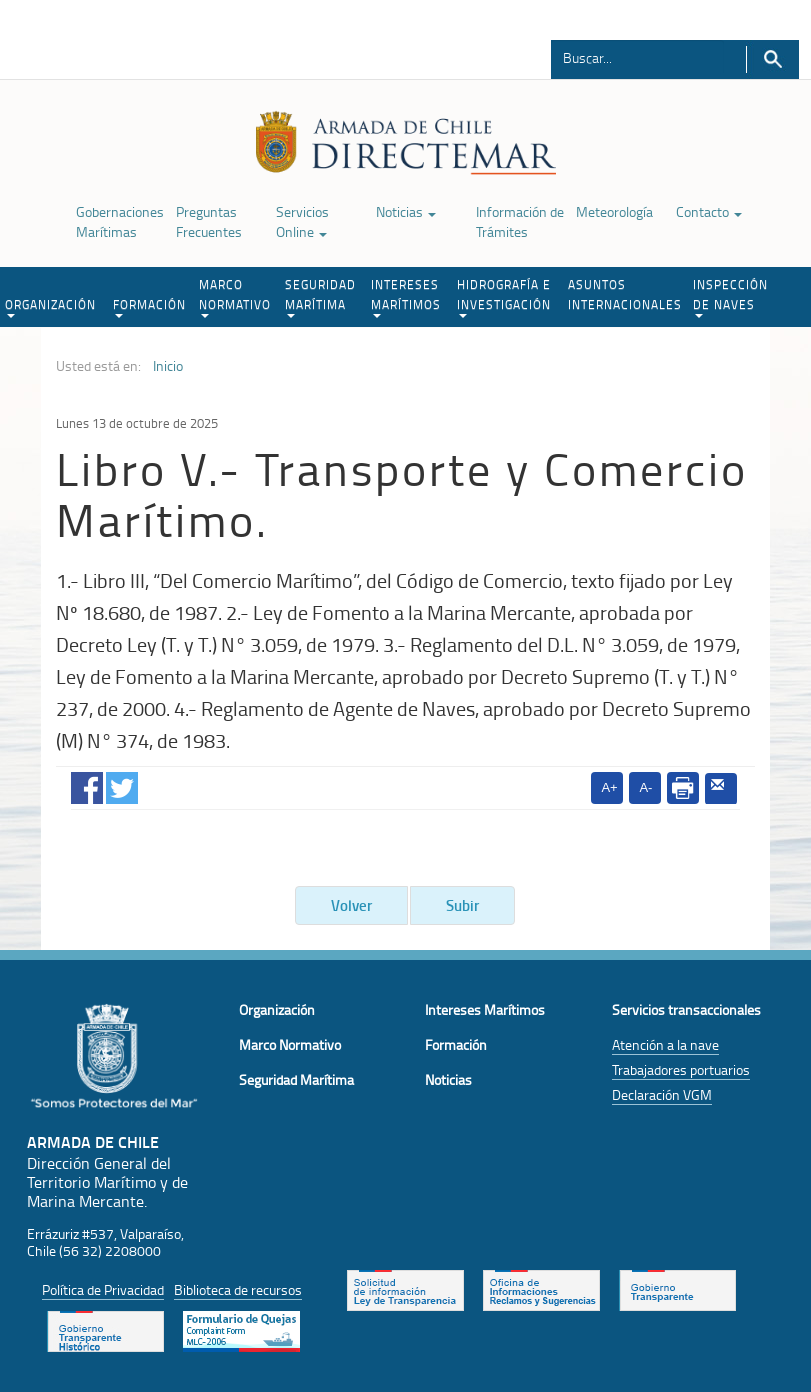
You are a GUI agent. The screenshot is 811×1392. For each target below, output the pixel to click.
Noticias (406, 211)
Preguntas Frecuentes (209, 221)
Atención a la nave (665, 1044)
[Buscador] (637, 57)
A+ (609, 787)
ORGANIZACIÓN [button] (50, 307)
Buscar (772, 59)
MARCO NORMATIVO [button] (235, 297)
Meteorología (614, 211)
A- (645, 787)
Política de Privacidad (103, 1289)
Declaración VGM (662, 1094)
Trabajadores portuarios (681, 1069)
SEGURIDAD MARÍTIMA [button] (320, 297)
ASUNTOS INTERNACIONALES (625, 294)
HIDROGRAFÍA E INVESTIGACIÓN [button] (504, 297)
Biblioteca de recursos (238, 1289)
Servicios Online (302, 221)
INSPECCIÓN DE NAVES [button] (730, 297)
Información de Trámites (520, 221)
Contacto (709, 211)
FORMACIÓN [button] (149, 307)
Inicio (168, 366)
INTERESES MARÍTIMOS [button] (406, 297)
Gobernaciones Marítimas (120, 221)
